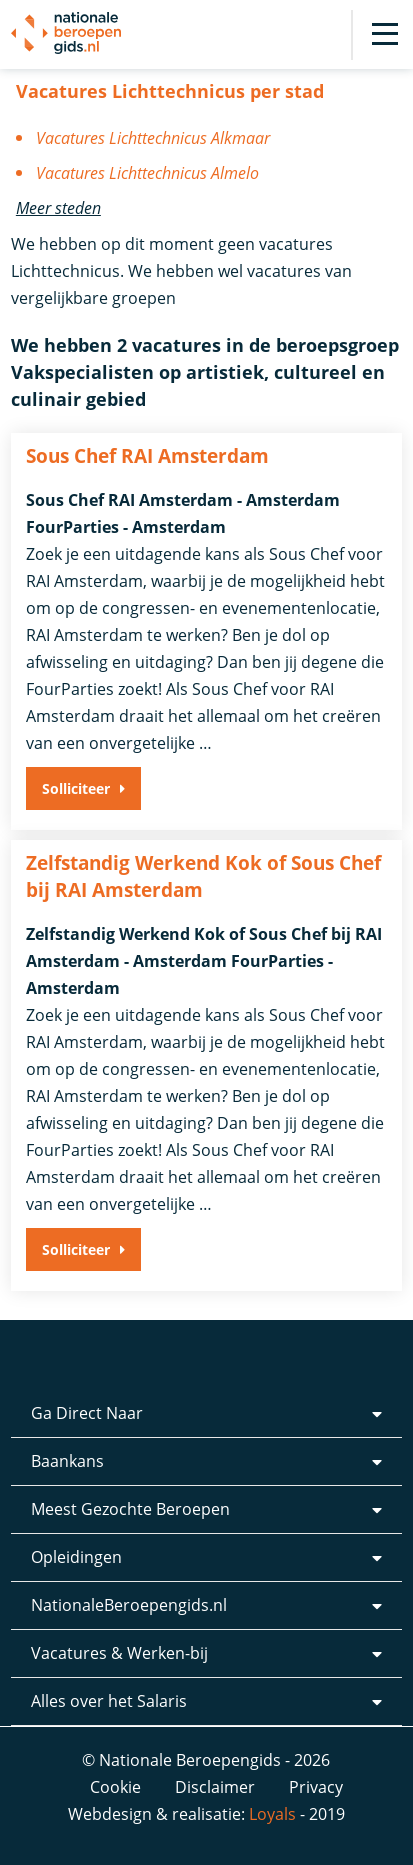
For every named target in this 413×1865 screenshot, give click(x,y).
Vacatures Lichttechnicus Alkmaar (153, 138)
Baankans (67, 1461)
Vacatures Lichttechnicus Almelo (147, 173)
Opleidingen (76, 1557)
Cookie (115, 1787)
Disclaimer (215, 1787)
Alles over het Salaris (109, 1701)
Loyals (272, 1814)
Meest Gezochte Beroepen (130, 1509)
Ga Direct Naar (87, 1413)
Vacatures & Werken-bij (119, 1653)
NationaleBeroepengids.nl (129, 1605)
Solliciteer (76, 788)
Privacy (316, 1787)
